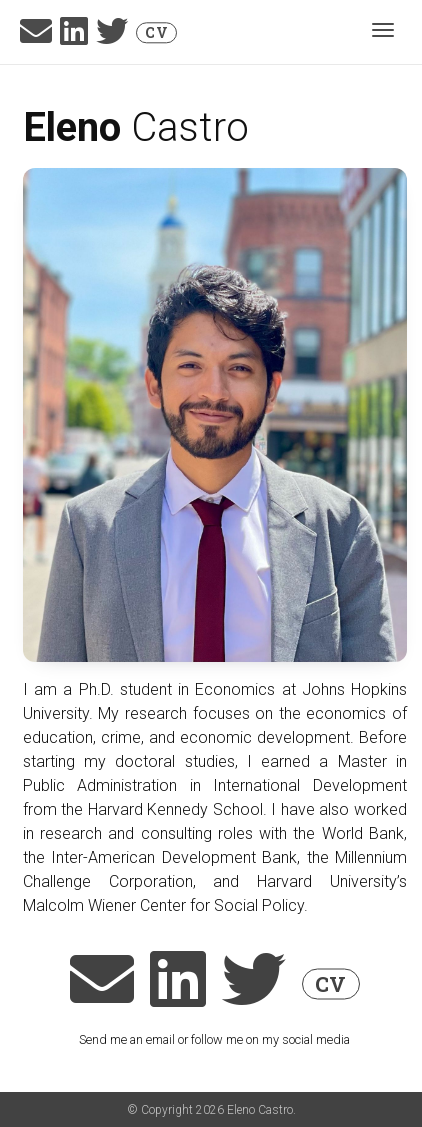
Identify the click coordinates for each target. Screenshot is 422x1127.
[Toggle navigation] (383, 32)
